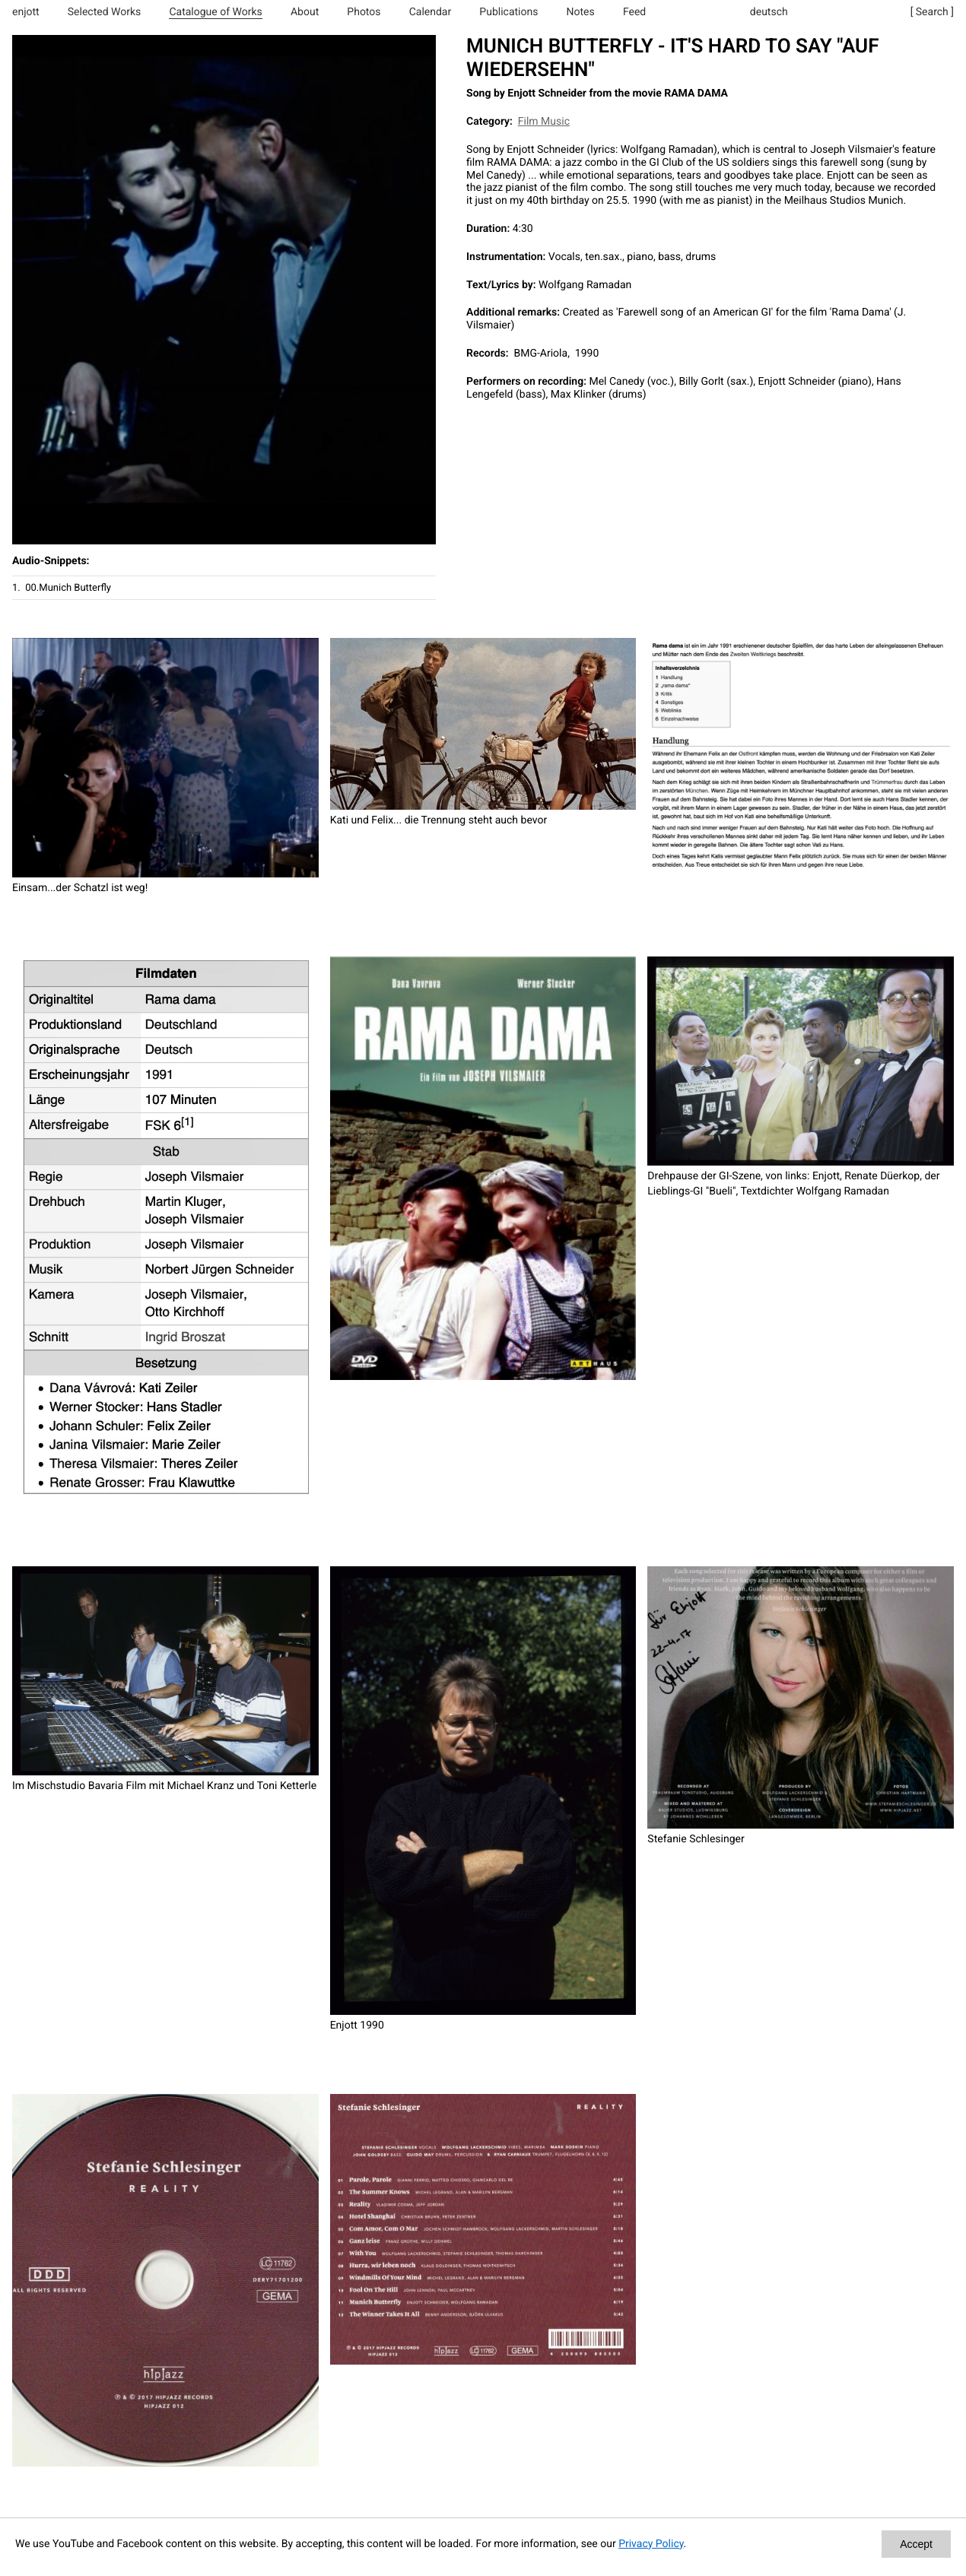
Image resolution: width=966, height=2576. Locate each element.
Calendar (430, 12)
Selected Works (104, 12)
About (305, 12)
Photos (363, 12)
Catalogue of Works (215, 12)
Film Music (544, 122)
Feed (634, 12)
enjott (26, 12)
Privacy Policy (650, 2544)
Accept (916, 2544)
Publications (508, 12)
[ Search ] (932, 12)
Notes (581, 12)
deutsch (769, 12)
